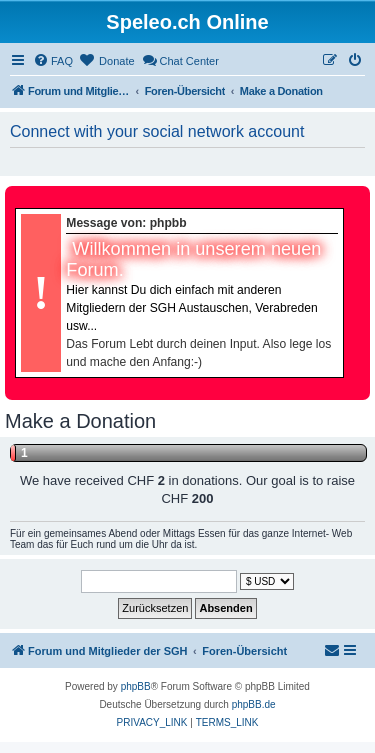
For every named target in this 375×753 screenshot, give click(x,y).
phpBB (136, 686)
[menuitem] (53, 61)
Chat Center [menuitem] (180, 60)
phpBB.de (254, 704)
